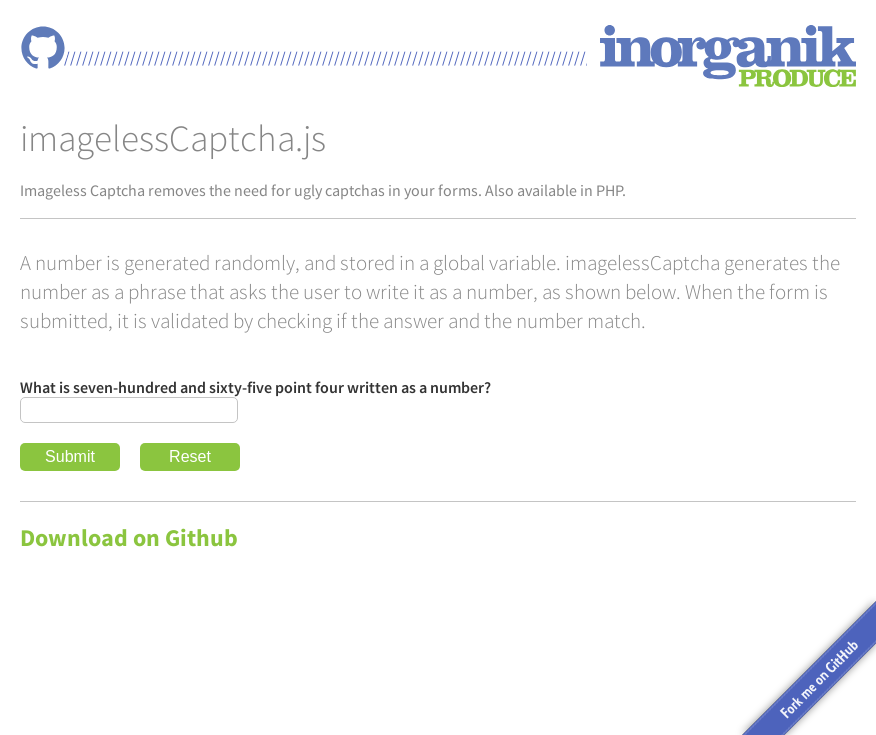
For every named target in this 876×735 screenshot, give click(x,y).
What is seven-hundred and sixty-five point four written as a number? (255, 387)
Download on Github (129, 537)
